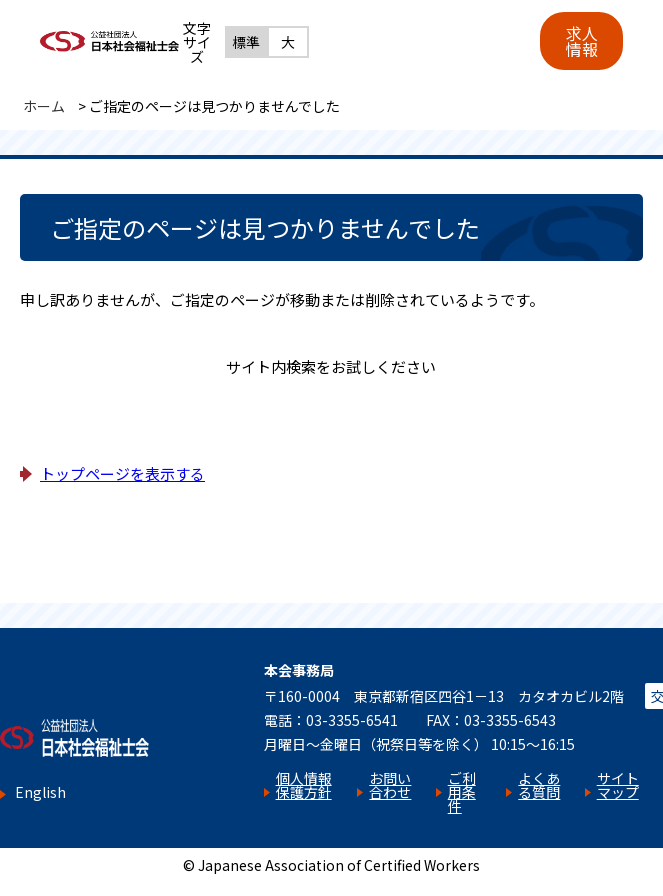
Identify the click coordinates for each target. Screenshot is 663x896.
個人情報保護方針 (304, 785)
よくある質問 (539, 785)
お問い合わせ (390, 785)
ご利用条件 (462, 792)
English (40, 792)
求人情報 (582, 41)
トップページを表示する (122, 473)
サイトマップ (618, 785)
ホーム (44, 106)
